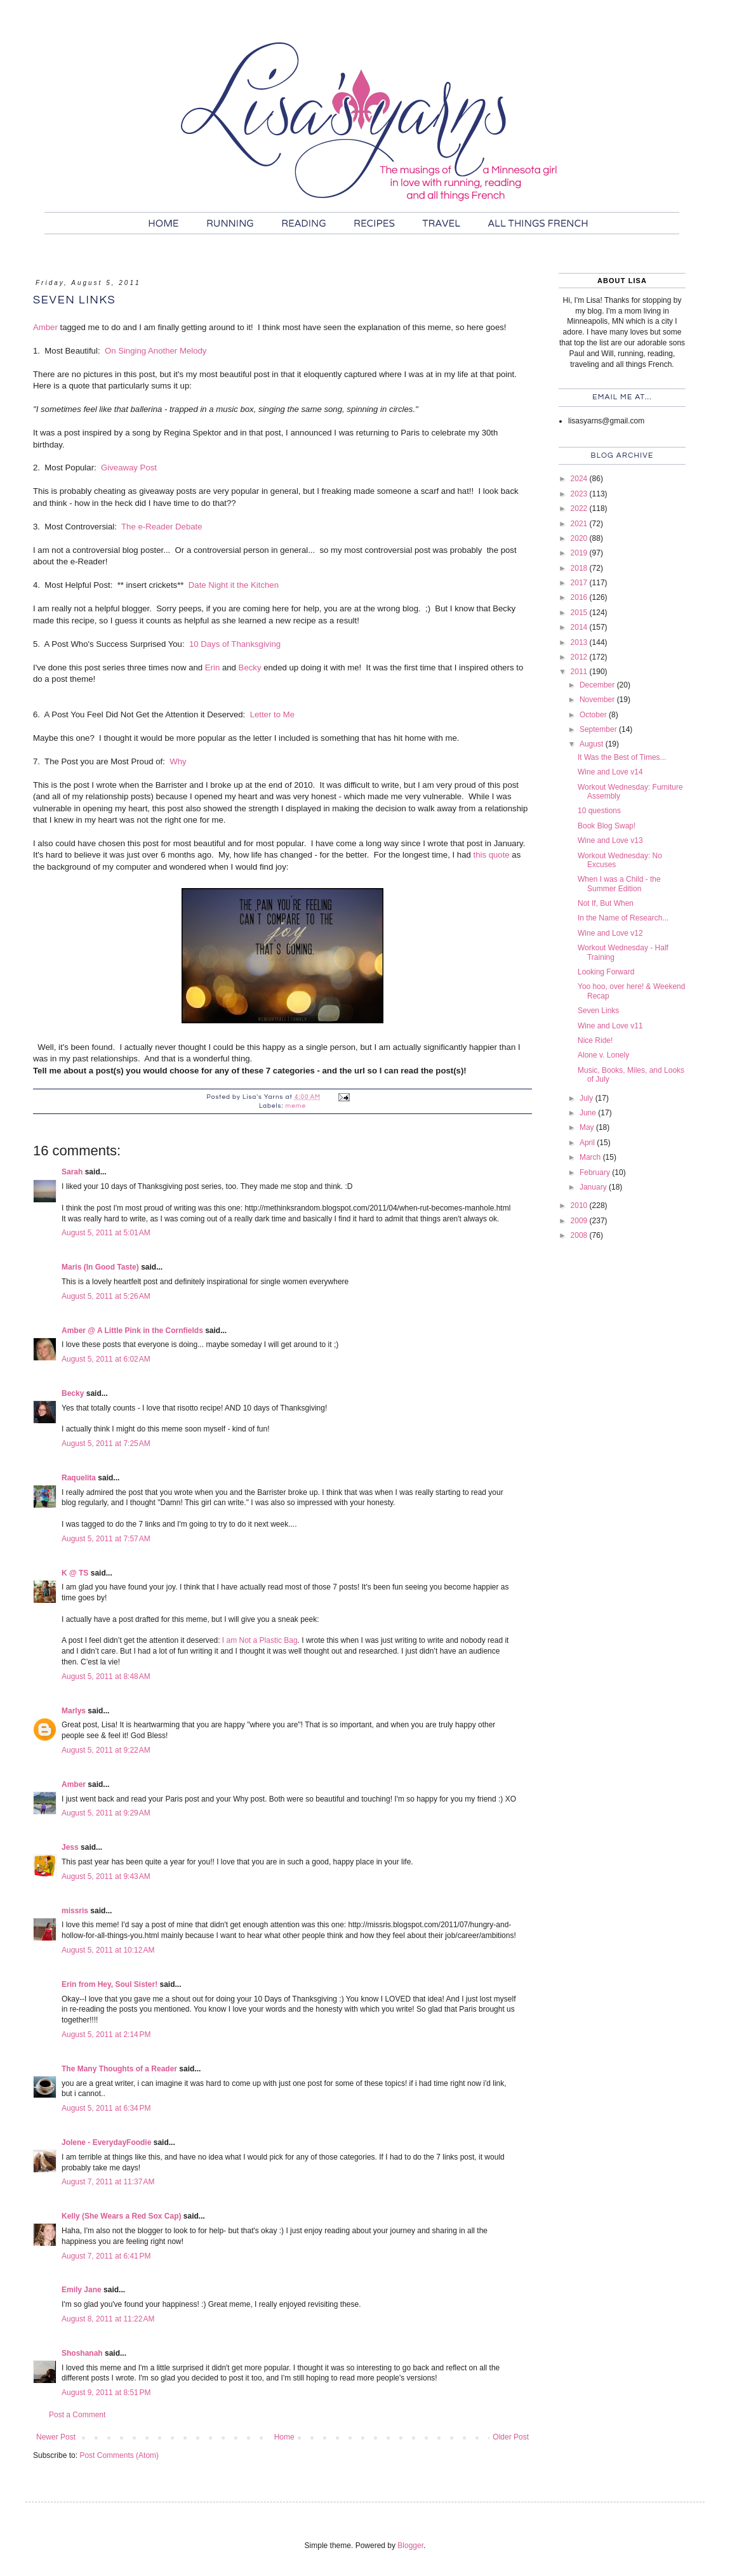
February (596, 1172)
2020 (580, 538)
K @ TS (75, 1573)
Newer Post (56, 2437)
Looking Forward (606, 971)
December (598, 685)
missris (75, 1910)
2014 (580, 627)
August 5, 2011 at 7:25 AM (106, 1443)
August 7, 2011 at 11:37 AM (108, 2181)
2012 (580, 657)
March (591, 1157)
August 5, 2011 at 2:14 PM (106, 2034)
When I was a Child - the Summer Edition (619, 884)
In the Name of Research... (623, 917)
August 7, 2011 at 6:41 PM (106, 2256)
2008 (580, 1235)
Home (284, 2437)
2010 (580, 1205)
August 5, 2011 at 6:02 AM (106, 1359)
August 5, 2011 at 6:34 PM (106, 2108)
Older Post (511, 2437)
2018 (580, 568)
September (599, 729)
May (588, 1127)
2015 (580, 612)
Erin (212, 667)
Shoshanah (82, 2353)
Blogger (410, 2545)
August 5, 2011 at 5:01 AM (106, 1232)
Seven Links (598, 1010)
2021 (580, 523)
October (594, 714)
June (589, 1112)
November (598, 699)
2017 (580, 582)
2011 (580, 671)
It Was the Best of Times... (622, 757)
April (588, 1142)
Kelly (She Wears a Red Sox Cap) (122, 2216)
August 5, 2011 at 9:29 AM (106, 1813)
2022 (580, 508)
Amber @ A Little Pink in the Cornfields (132, 1330)
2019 (580, 552)
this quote (492, 855)
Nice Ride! (595, 1040)
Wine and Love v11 (610, 1025)
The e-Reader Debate (161, 526)
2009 (580, 1220)
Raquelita (79, 1477)
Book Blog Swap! (606, 825)
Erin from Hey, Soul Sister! (109, 1984)
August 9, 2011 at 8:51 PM (106, 2392)
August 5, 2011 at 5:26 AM (106, 1296)
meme (296, 1106)
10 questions (599, 810)
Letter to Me (272, 714)
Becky (250, 667)
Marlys (74, 1710)
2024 (580, 478)
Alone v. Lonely (603, 1055)
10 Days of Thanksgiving (235, 644)
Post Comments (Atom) (119, 2455)
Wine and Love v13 (610, 840)
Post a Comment (77, 2414)
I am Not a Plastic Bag (260, 1640)
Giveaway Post (129, 467)
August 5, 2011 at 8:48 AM (106, 1676)
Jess (70, 1847)
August (593, 744)
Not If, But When (606, 903)
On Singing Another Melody (156, 350)
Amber (45, 327)
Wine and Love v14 (610, 771)
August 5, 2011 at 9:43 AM (106, 1876)
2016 (580, 597)
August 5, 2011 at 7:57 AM (106, 1538)
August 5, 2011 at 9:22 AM (106, 1750)
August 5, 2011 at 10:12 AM (108, 1950)
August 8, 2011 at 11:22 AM (108, 2318)
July (587, 1098)
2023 (580, 493)
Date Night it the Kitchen (234, 585)
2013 (580, 642)
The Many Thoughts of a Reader (119, 2068)
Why (177, 761)
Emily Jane (82, 2289)
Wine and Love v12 (610, 933)
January (594, 1187)
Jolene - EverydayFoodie (106, 2142)
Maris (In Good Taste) (100, 1267)
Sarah (72, 1171)
